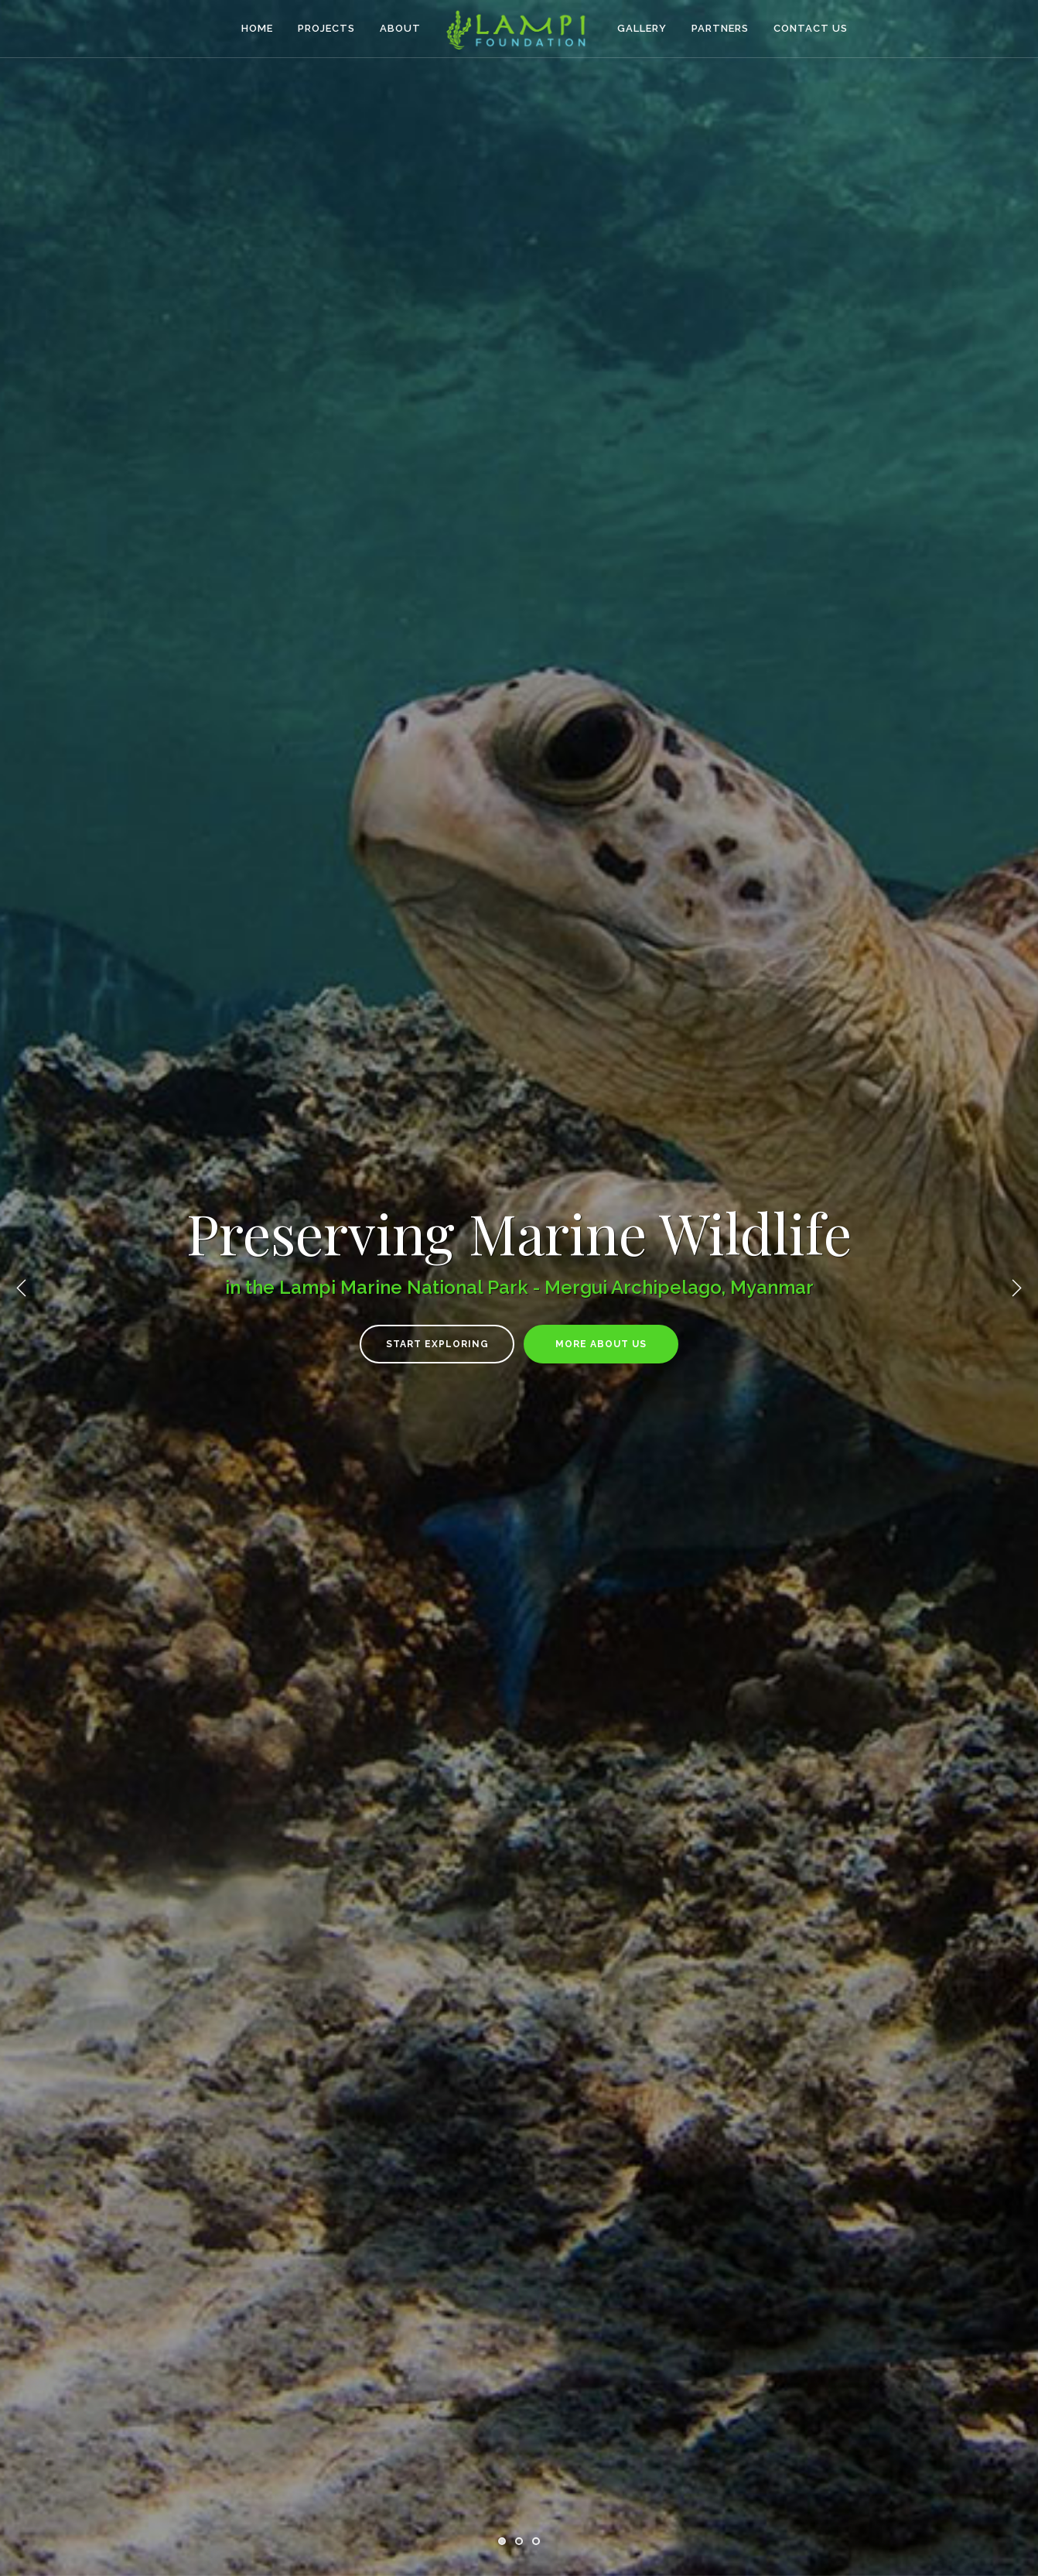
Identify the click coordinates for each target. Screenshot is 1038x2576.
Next (1016, 1288)
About (400, 28)
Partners (720, 28)
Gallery (642, 28)
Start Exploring (437, 1344)
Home (257, 28)
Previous (21, 1288)
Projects (326, 28)
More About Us (601, 1344)
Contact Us (810, 28)
